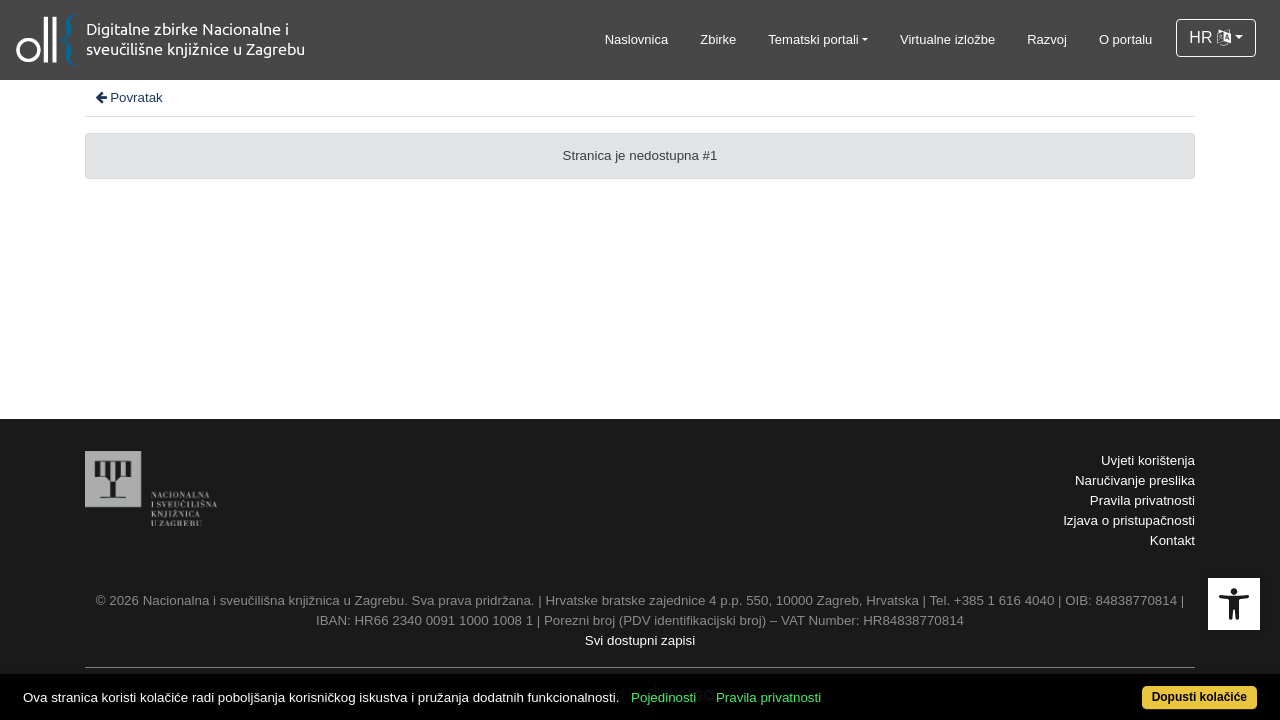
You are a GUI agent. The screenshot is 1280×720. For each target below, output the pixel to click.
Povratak (128, 97)
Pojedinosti (727, 686)
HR (1210, 37)
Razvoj (1047, 39)
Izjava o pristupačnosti (1129, 520)
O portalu (1125, 39)
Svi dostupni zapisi (640, 640)
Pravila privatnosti (1142, 500)
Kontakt (1172, 540)
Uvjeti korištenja (1148, 460)
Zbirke (718, 39)
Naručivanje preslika (1135, 480)
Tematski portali (813, 39)
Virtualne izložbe (947, 39)
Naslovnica (637, 39)
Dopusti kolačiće (1130, 686)
